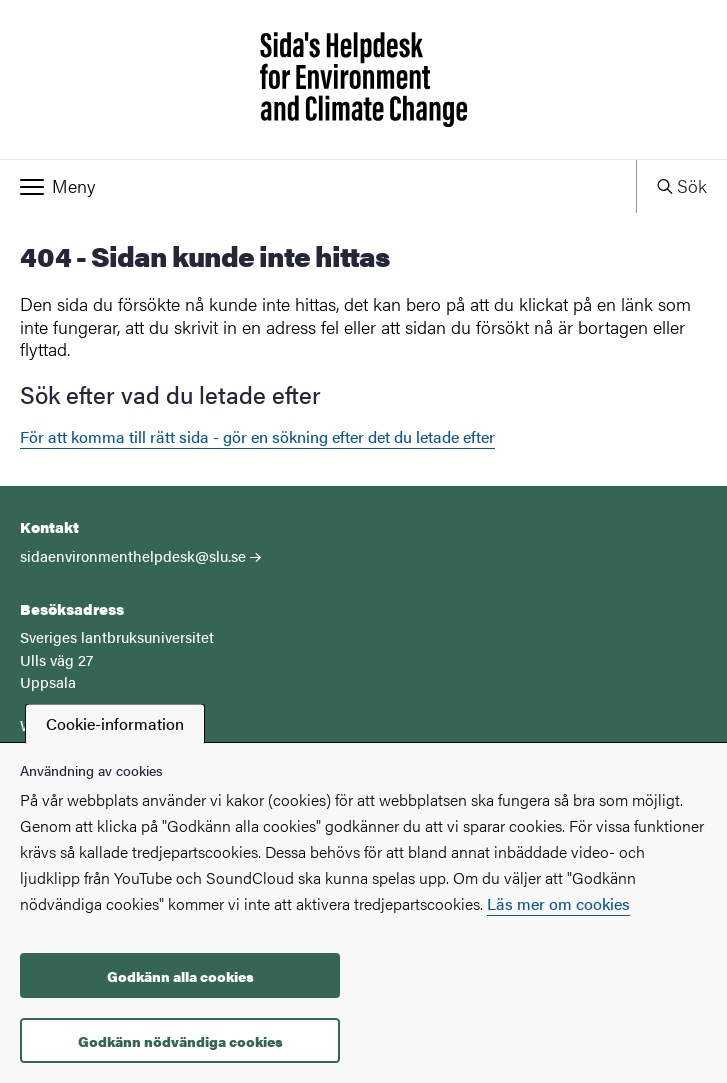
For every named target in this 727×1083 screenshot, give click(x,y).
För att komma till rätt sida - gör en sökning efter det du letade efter (257, 436)
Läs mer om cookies (558, 903)
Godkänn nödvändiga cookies (180, 1041)
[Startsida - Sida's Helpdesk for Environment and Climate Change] (363, 79)
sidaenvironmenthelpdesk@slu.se (133, 555)
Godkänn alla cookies (180, 976)
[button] (318, 186)
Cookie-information (115, 723)
